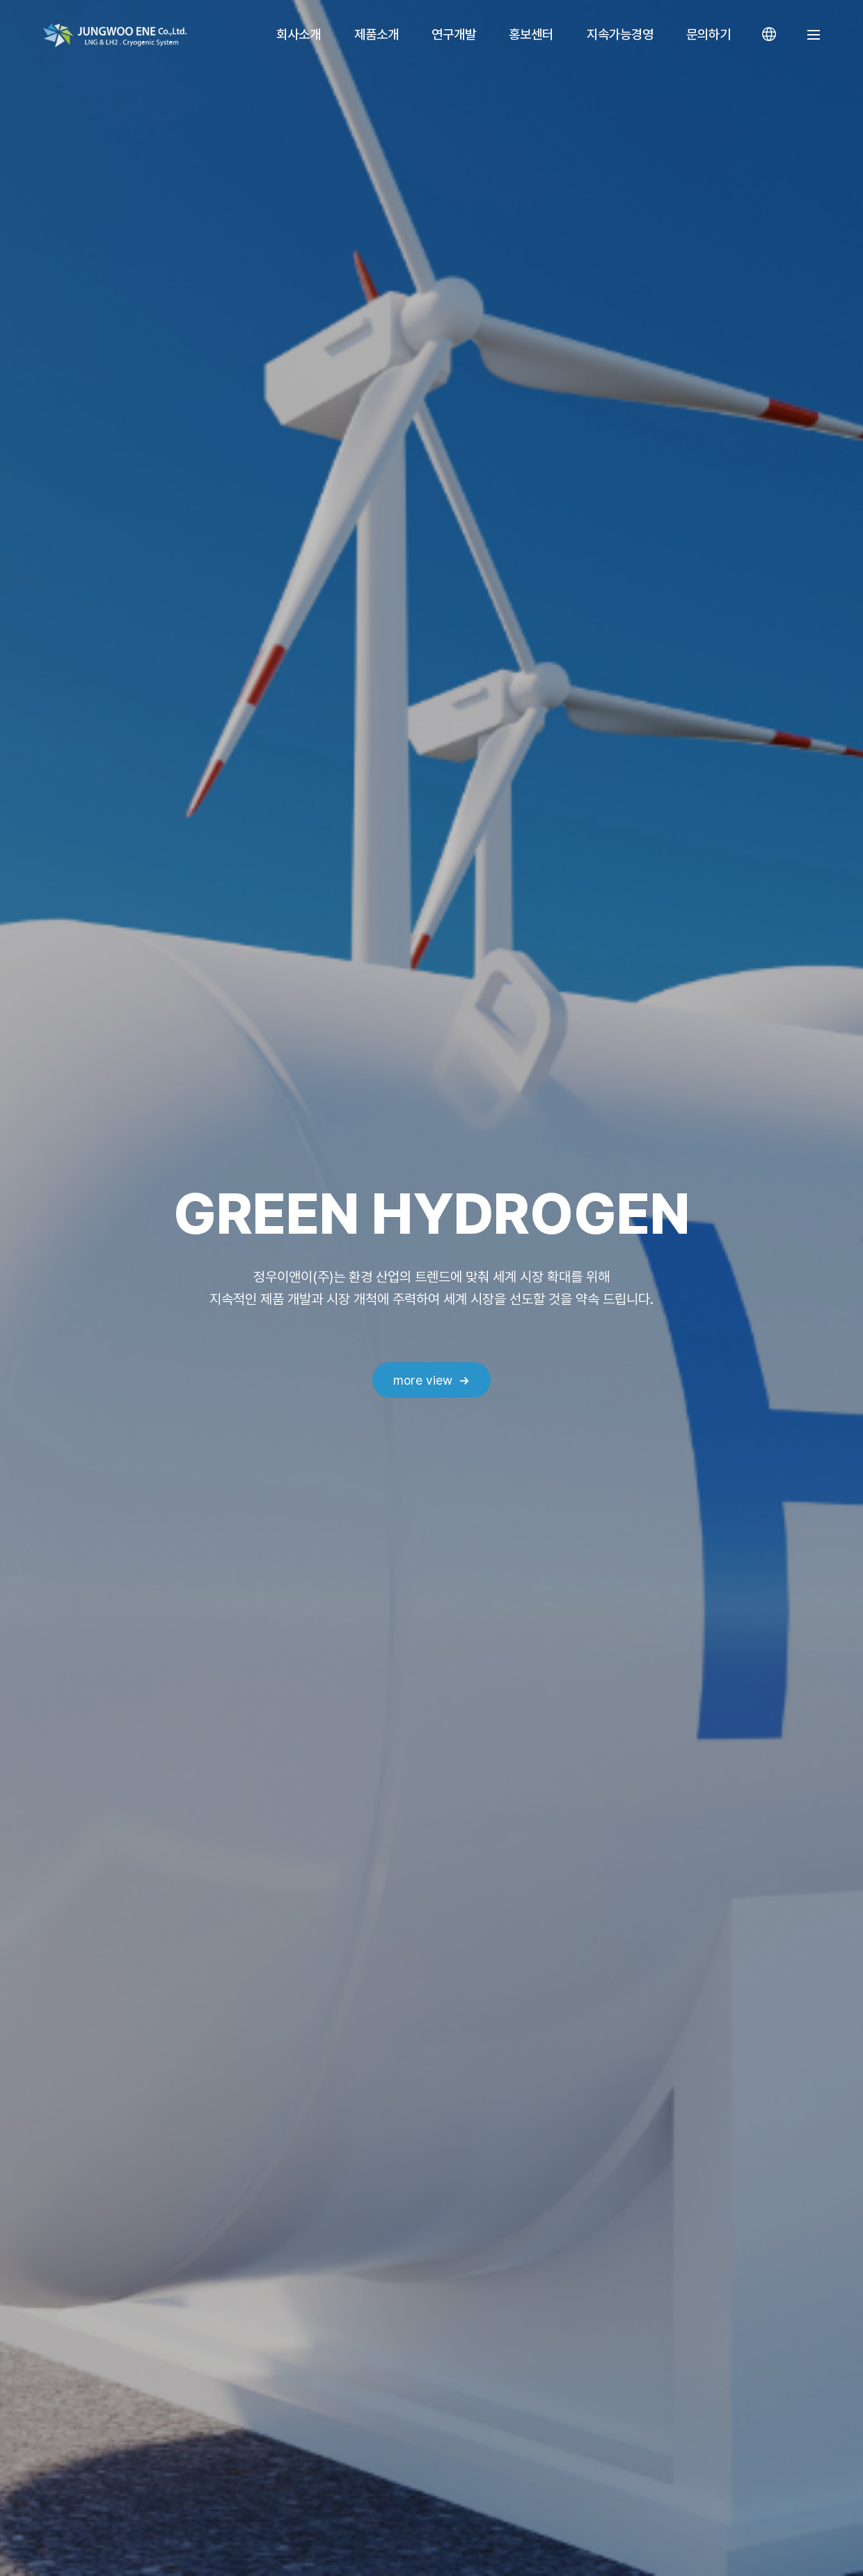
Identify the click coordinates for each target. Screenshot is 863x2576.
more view (422, 1380)
